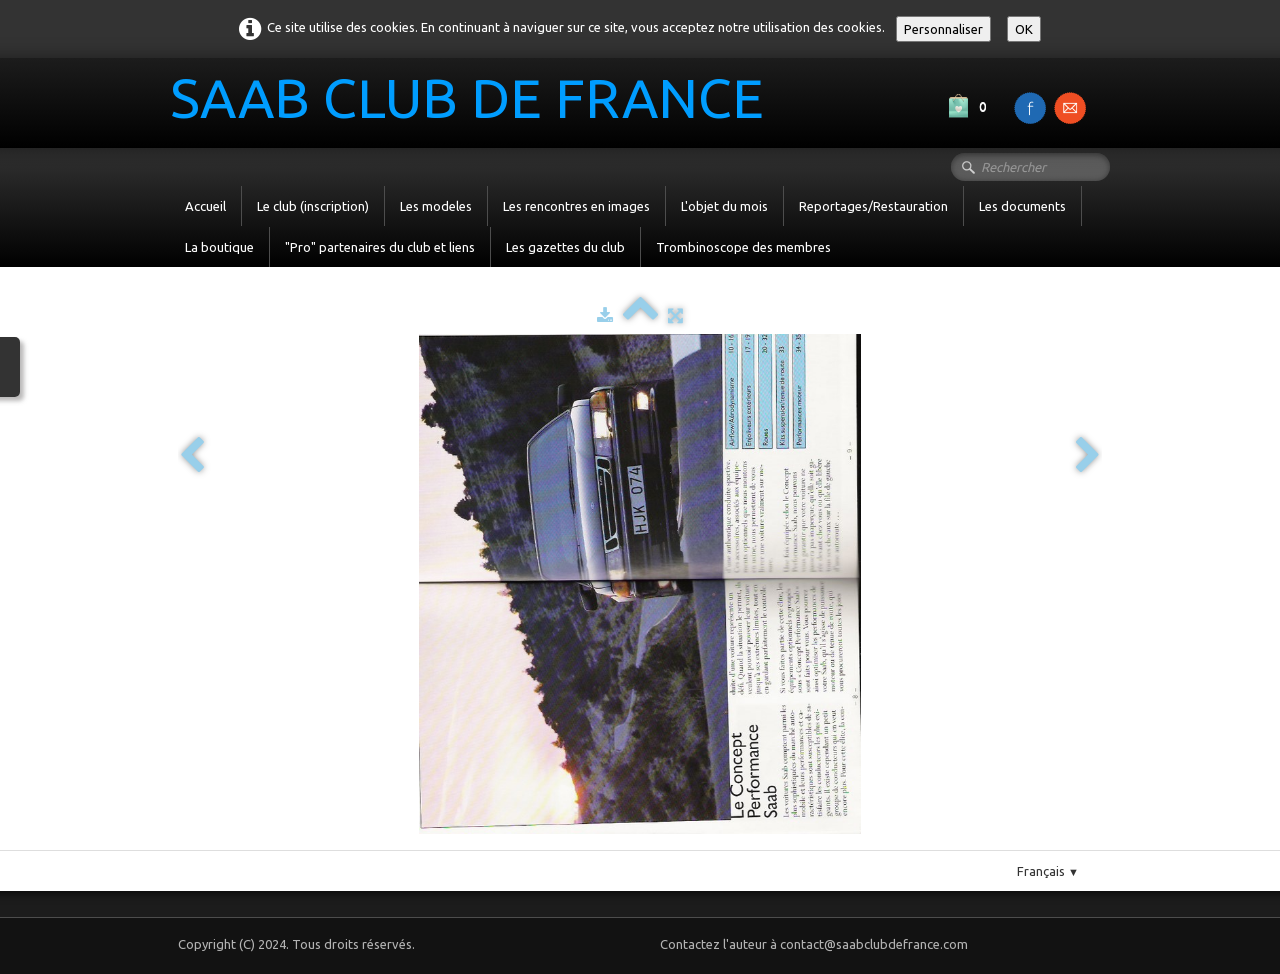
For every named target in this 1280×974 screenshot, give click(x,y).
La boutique (219, 247)
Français (1048, 871)
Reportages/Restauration (873, 206)
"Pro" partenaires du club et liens (380, 247)
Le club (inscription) (313, 206)
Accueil (205, 206)
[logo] (474, 101)
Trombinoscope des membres (743, 247)
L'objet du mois (724, 206)
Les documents (1022, 206)
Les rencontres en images (576, 206)
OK (1024, 29)
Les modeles (436, 206)
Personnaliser (943, 29)
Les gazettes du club (565, 247)
